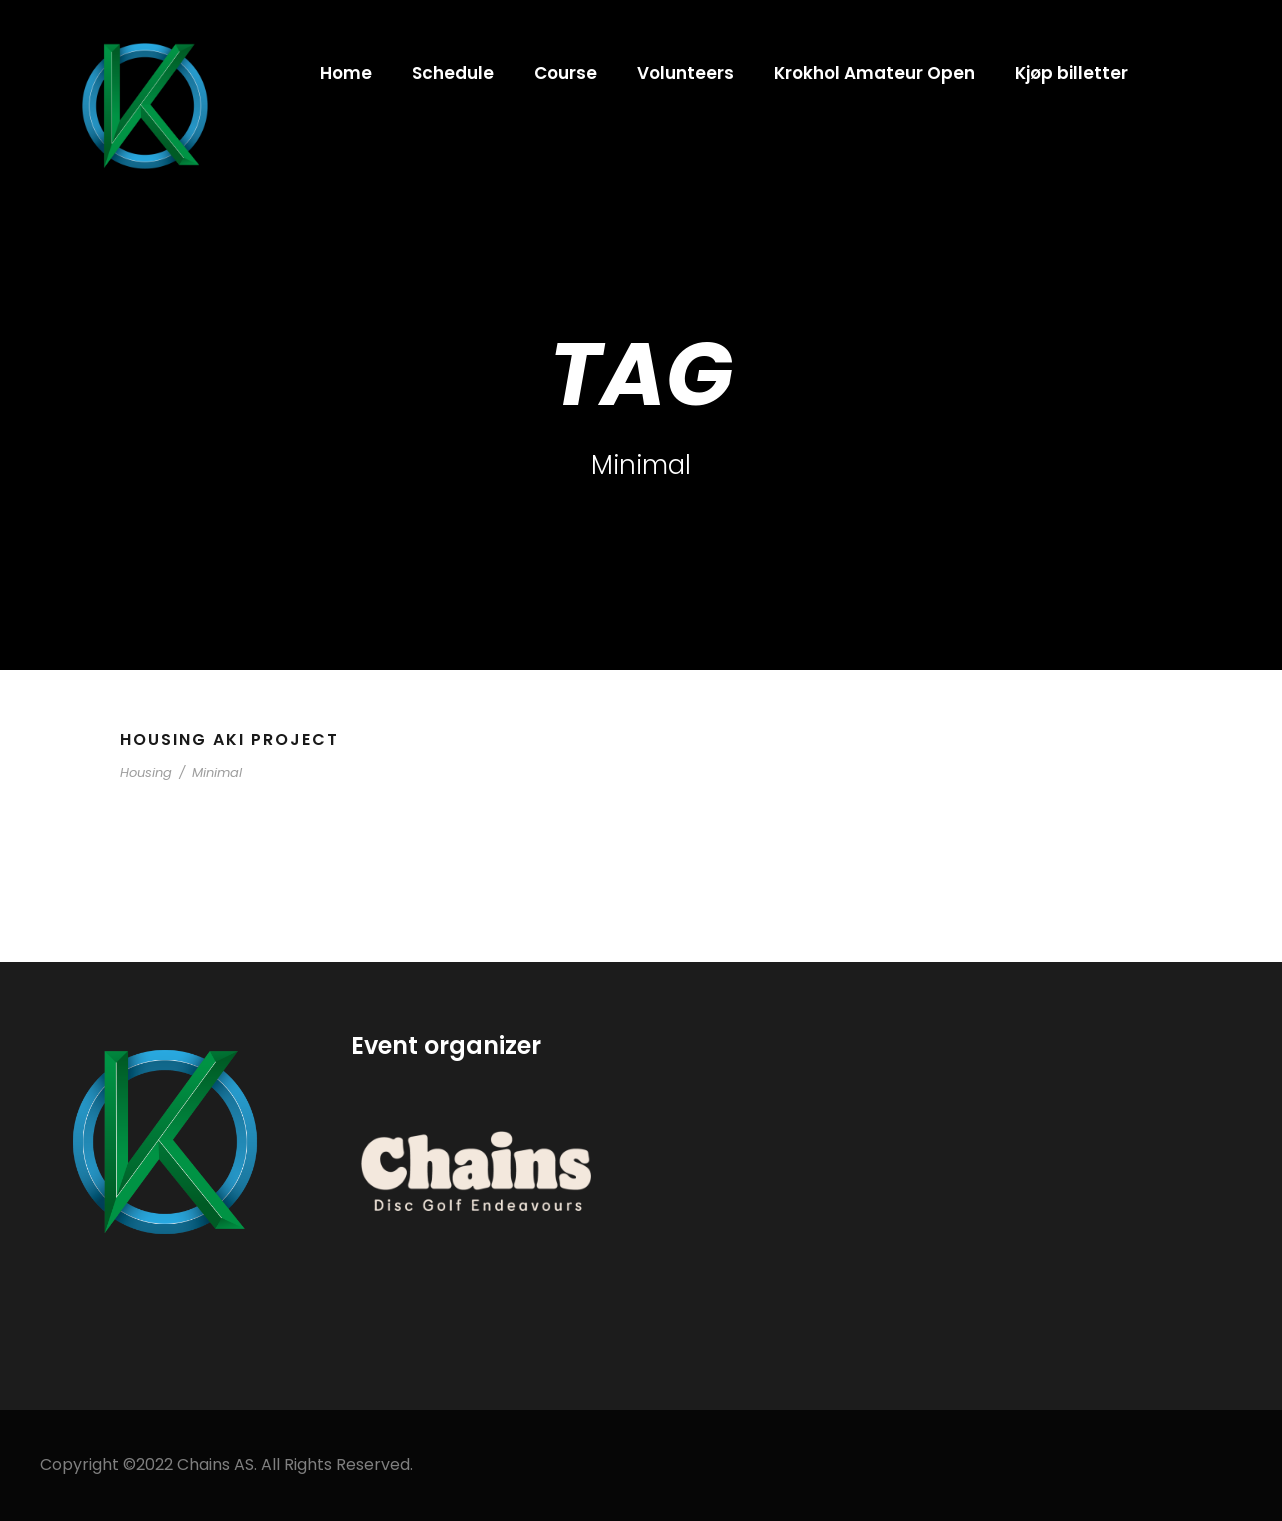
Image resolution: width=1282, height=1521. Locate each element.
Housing (146, 772)
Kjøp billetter (1071, 73)
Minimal (217, 772)
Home (346, 73)
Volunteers (685, 73)
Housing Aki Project (229, 739)
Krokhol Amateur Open (874, 73)
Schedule (453, 73)
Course (565, 73)
